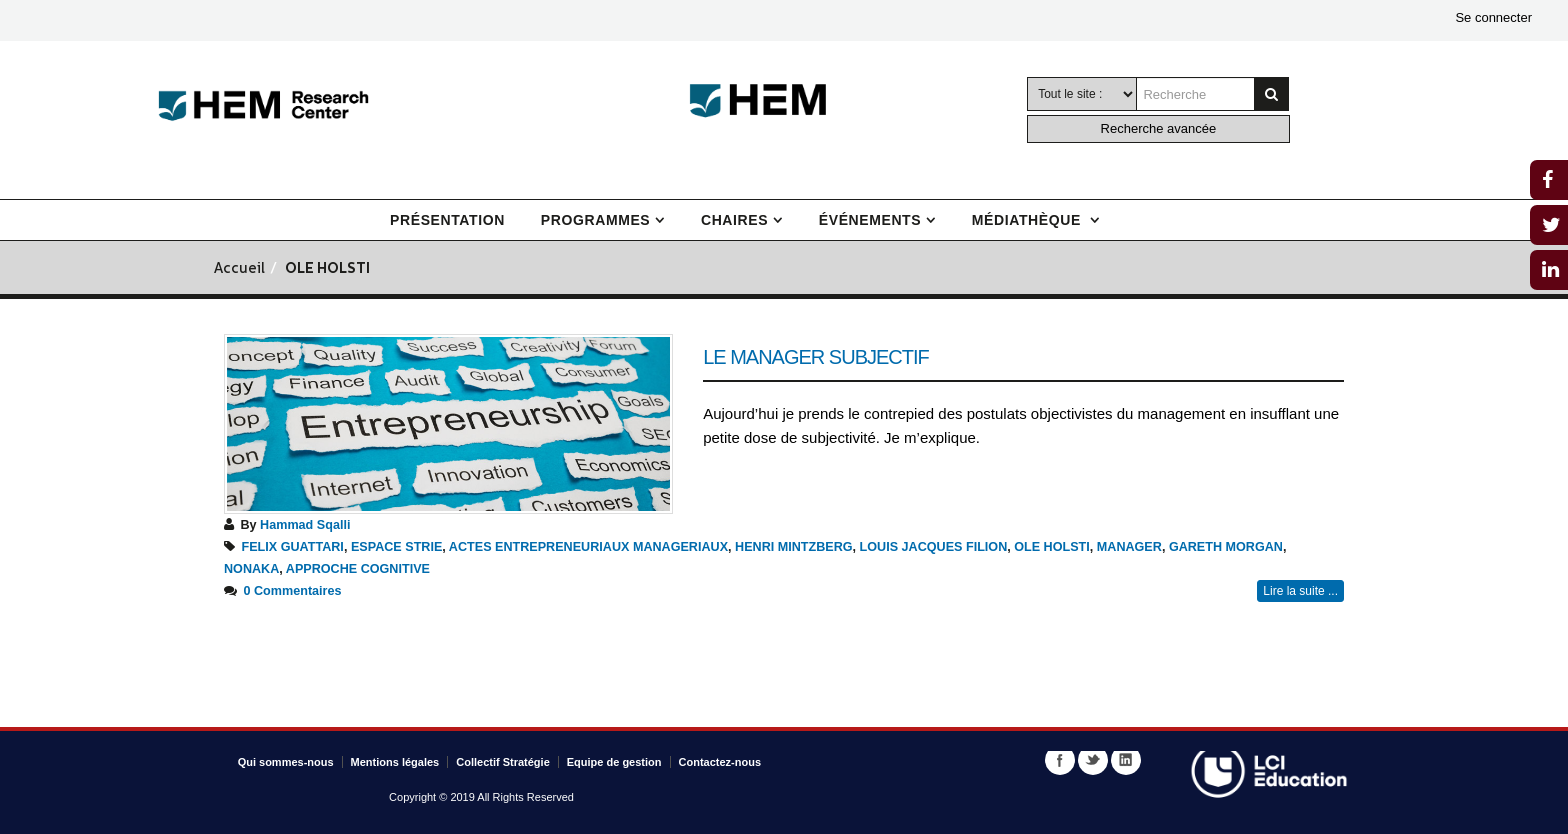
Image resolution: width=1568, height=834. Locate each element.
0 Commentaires (293, 591)
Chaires (734, 220)
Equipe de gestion (614, 762)
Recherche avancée (1159, 128)
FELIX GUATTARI (293, 547)
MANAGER (1129, 547)
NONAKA (251, 569)
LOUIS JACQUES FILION (934, 547)
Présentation (447, 220)
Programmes (595, 220)
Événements (870, 220)
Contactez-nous (720, 762)
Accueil (239, 269)
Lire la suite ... (1300, 591)
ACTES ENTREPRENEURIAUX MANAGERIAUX (588, 547)
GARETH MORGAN (1226, 547)
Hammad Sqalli (305, 525)
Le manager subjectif (816, 357)
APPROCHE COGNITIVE (358, 569)
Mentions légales (395, 762)
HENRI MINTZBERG (794, 547)
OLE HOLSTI (1052, 547)
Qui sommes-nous (286, 762)
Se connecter (1493, 17)
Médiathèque (1029, 220)
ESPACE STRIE (396, 547)
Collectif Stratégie (503, 762)
